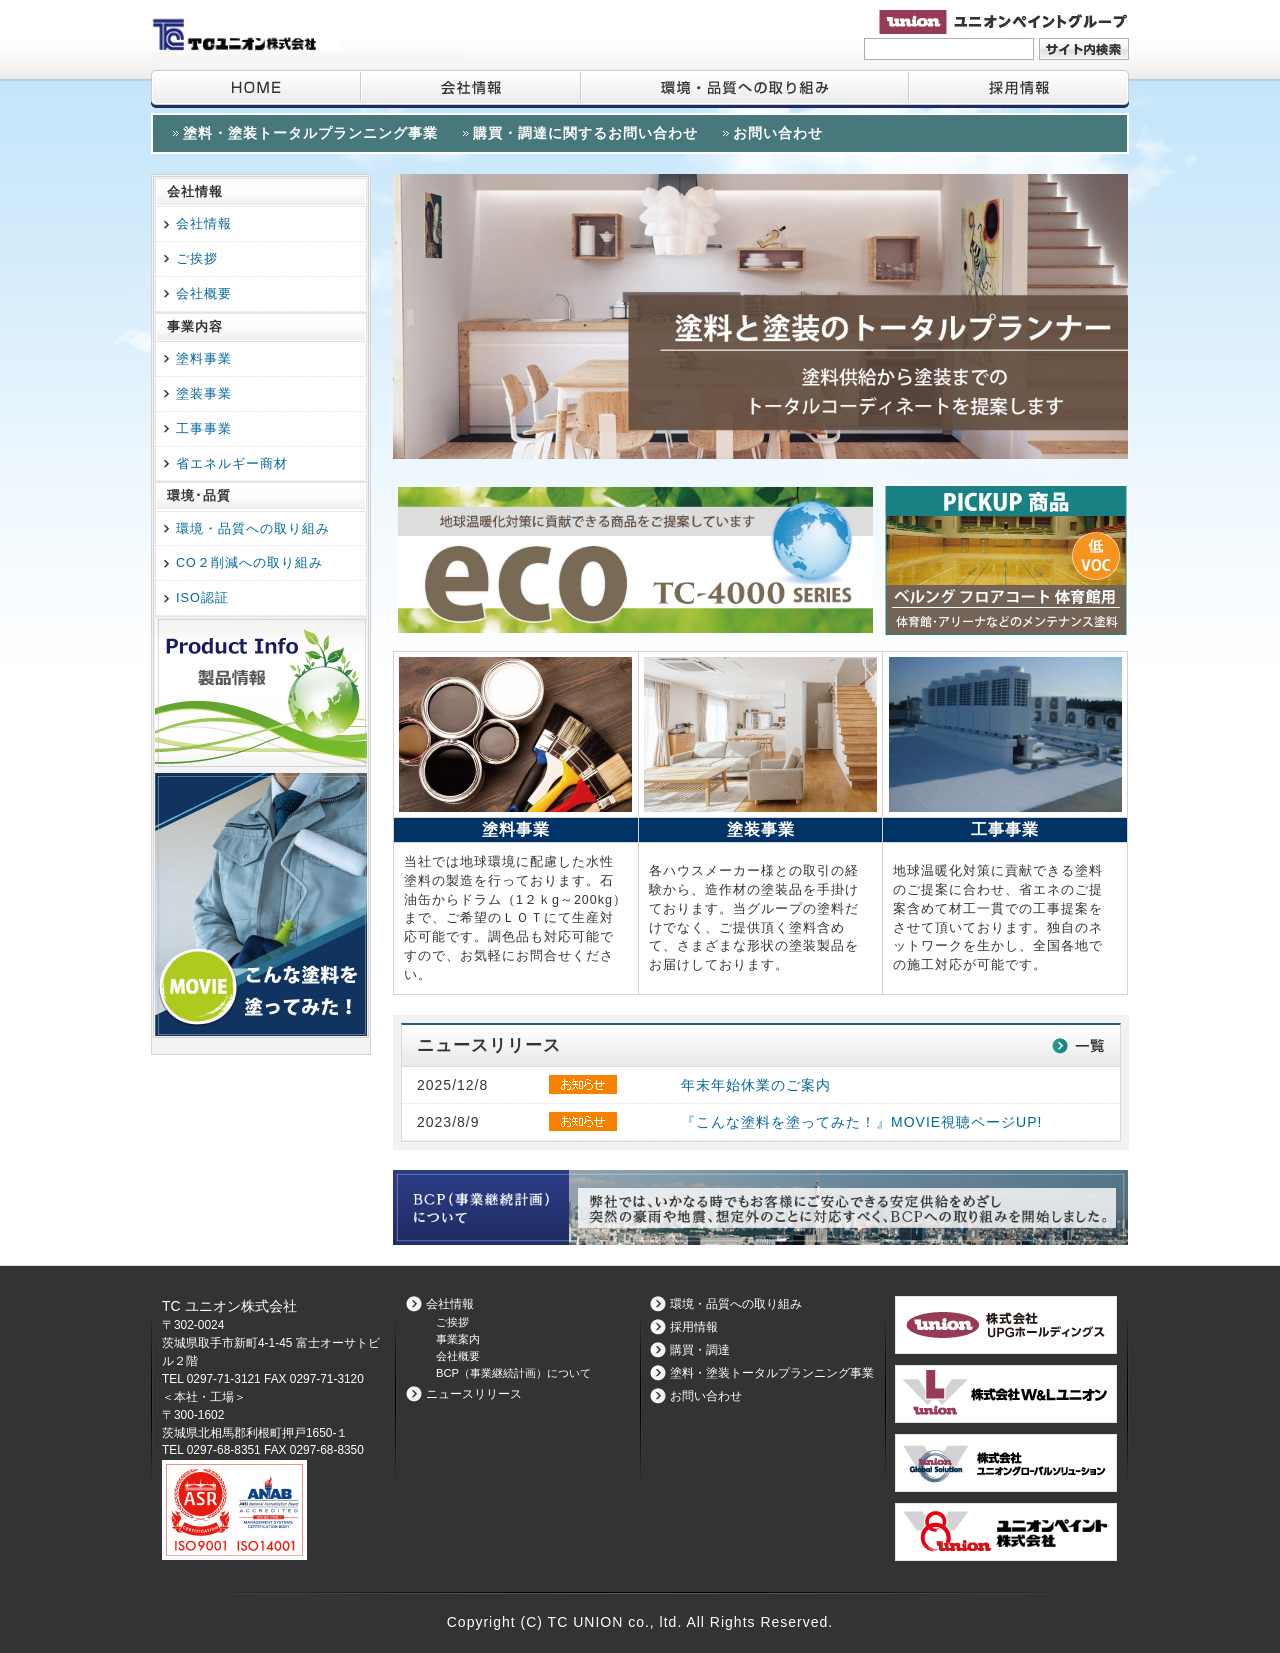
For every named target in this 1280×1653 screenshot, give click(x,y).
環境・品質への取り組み (744, 89)
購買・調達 (700, 1350)
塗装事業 (204, 394)
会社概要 (204, 294)
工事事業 (204, 429)
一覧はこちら (1078, 1046)
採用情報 (1018, 89)
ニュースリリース (474, 1394)
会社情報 (470, 89)
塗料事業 (204, 359)
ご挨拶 (197, 259)
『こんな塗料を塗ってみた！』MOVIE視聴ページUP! (861, 1122)
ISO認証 (202, 598)
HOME (255, 89)
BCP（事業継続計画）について (513, 1373)
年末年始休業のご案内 (756, 1085)
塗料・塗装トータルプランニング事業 (310, 133)
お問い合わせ (778, 133)
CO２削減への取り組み (249, 563)
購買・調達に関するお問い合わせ (585, 133)
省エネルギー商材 (232, 464)
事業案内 (458, 1339)
